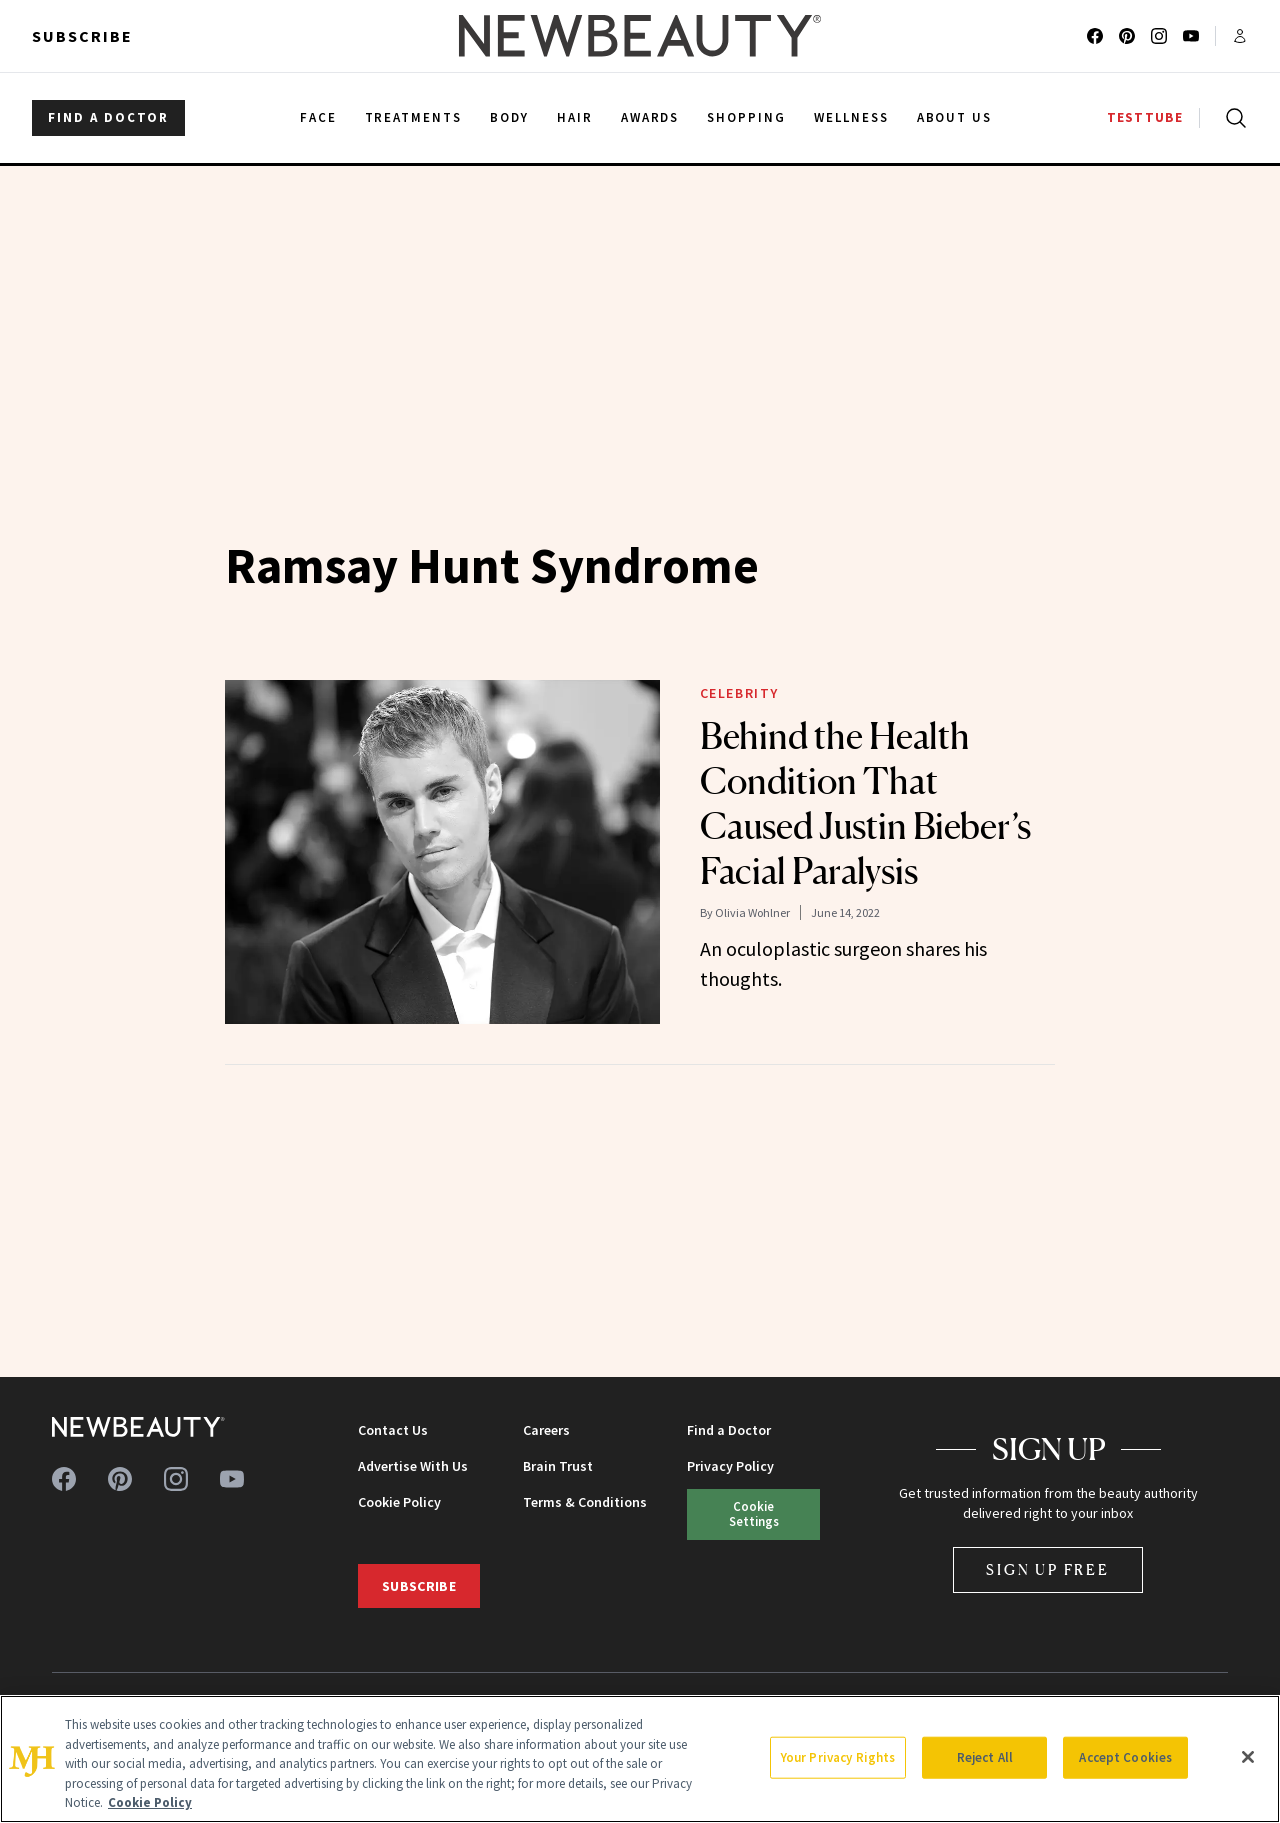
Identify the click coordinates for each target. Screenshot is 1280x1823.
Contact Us (393, 1430)
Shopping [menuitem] (746, 117)
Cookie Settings (754, 1513)
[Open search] (1232, 118)
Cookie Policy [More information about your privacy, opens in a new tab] (150, 1802)
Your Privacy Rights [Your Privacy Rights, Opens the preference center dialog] (838, 1757)
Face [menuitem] (318, 117)
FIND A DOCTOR (108, 117)
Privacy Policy (730, 1466)
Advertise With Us (413, 1466)
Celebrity (739, 693)
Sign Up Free (1048, 1569)
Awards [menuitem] (650, 117)
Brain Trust (558, 1466)
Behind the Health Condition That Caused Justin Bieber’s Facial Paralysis (865, 803)
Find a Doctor (729, 1430)
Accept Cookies (1125, 1757)
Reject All (985, 1757)
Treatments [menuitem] (414, 117)
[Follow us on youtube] (1191, 36)
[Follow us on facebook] (1095, 36)
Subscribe (82, 36)
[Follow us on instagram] (1159, 36)
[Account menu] (1240, 36)
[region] (640, 1759)
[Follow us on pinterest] (1127, 36)
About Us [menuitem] (955, 117)
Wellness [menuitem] (851, 117)
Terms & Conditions (585, 1502)
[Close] (1248, 1757)
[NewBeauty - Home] (640, 36)
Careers (546, 1430)
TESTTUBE (1145, 117)
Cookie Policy (399, 1502)
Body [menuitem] (509, 117)
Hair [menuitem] (575, 117)
